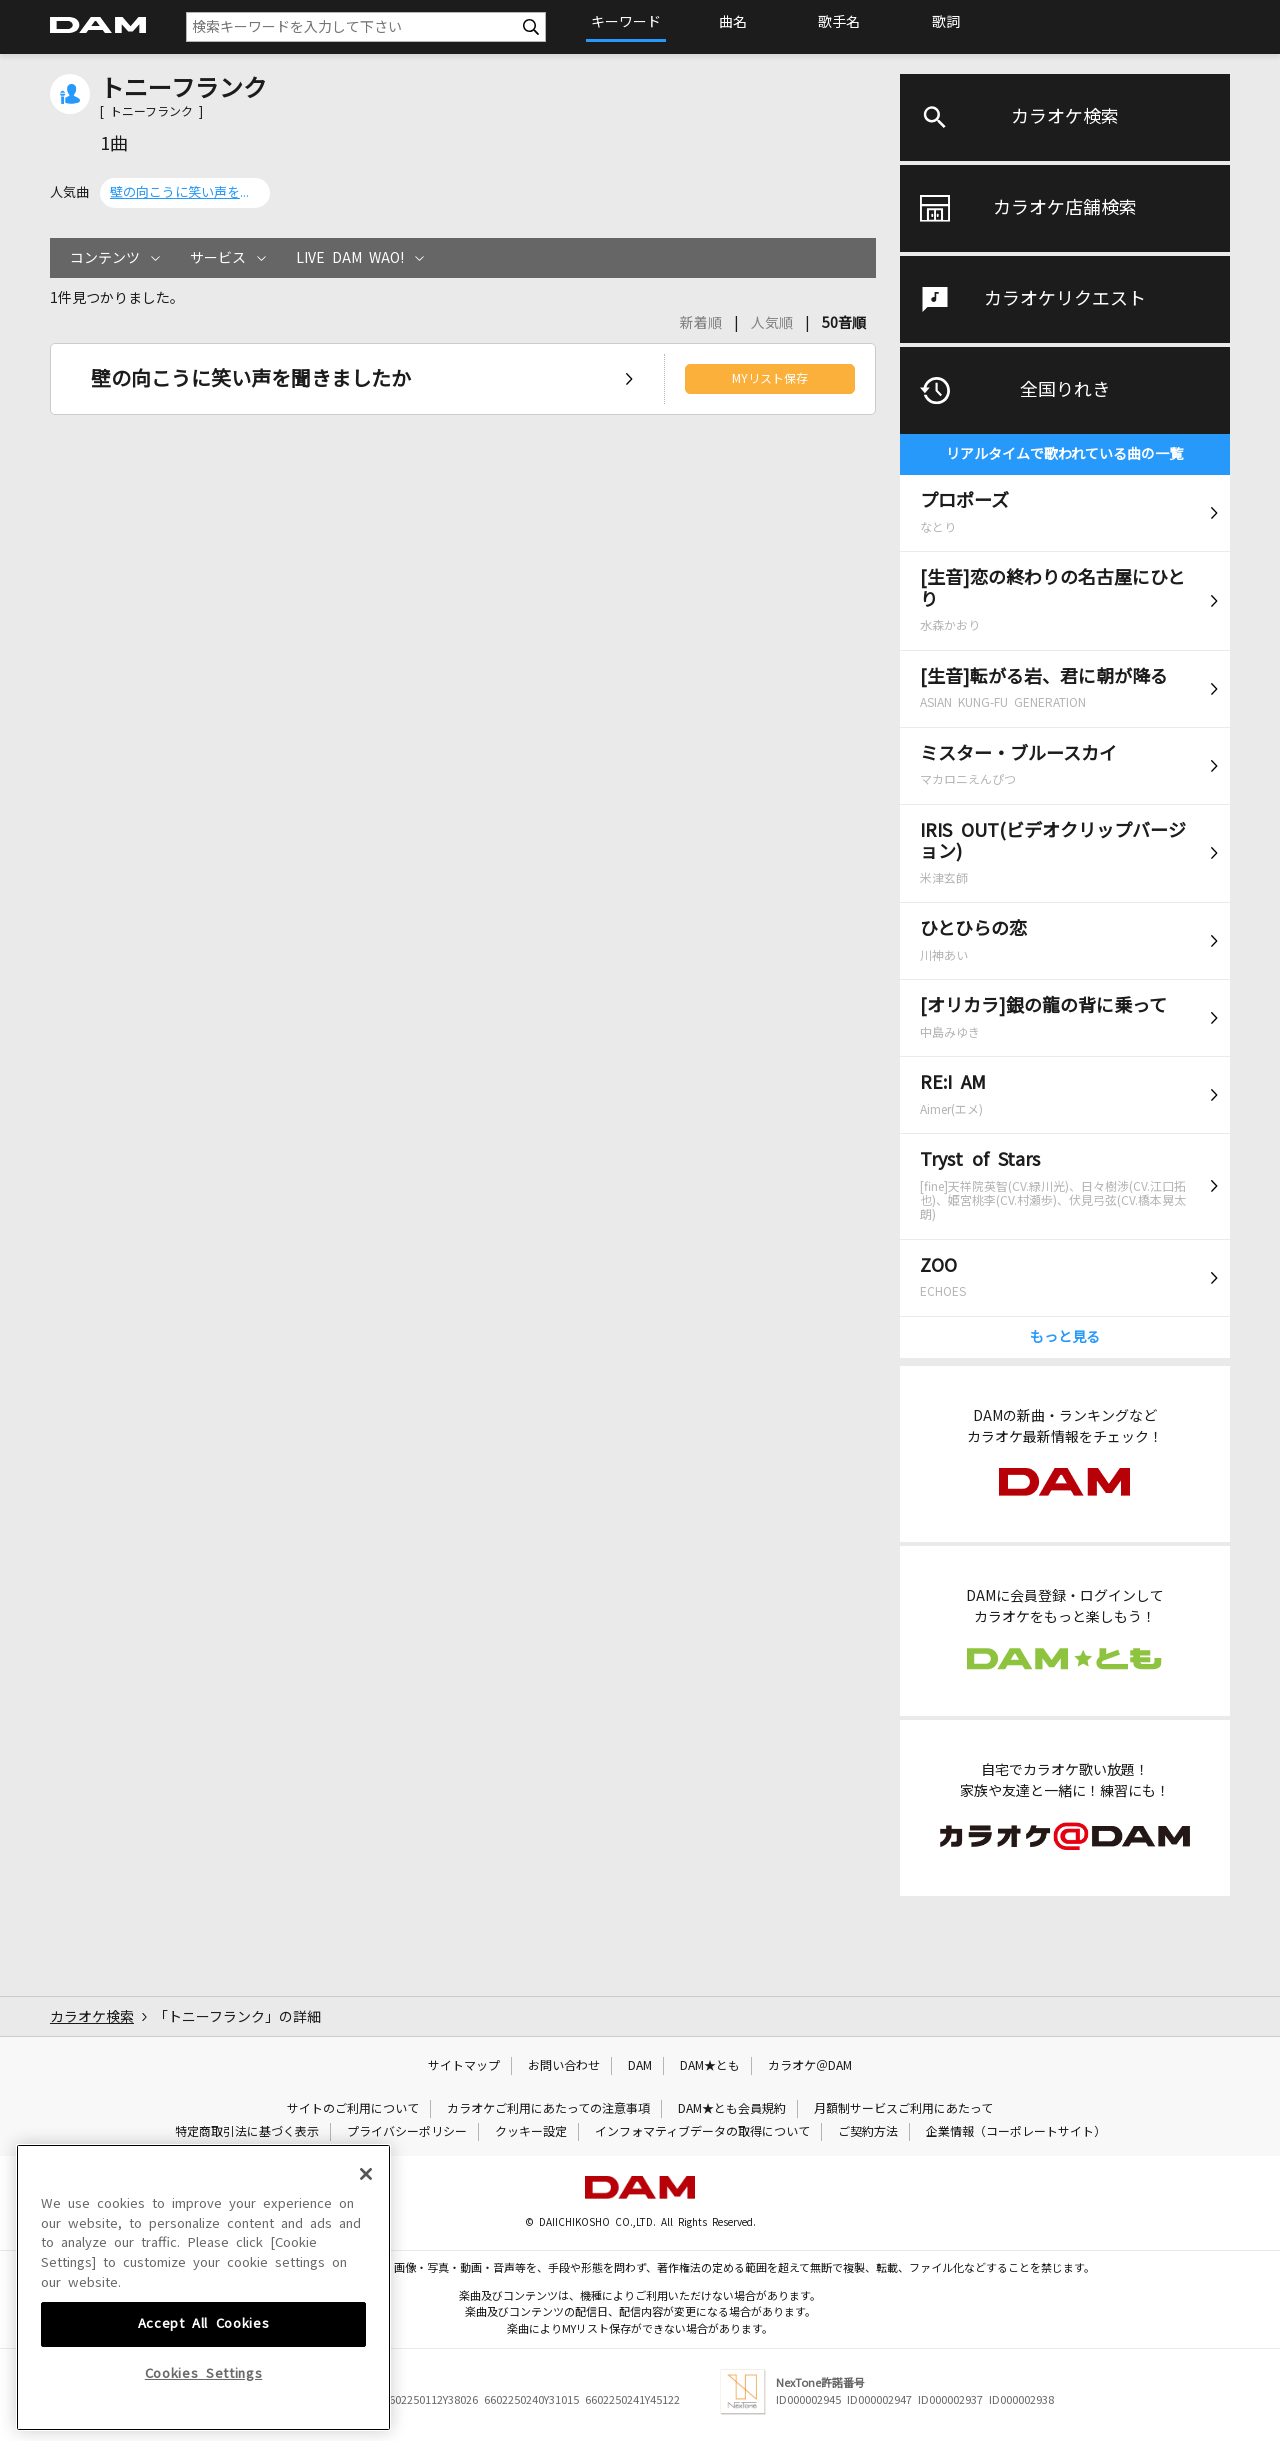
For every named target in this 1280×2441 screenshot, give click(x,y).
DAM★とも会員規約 (732, 2109)
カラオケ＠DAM (810, 2066)
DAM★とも (710, 2066)
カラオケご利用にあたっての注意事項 (548, 2109)
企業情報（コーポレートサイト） (1016, 2132)
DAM (640, 2066)
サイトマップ (464, 2066)
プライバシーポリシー (407, 2132)
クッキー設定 (531, 2132)
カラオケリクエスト (1065, 299)
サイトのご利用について (353, 2109)
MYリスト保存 (770, 379)
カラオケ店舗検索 (1065, 208)
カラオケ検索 (1065, 117)
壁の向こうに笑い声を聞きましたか (185, 192)
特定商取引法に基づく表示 (247, 2132)
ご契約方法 (868, 2132)
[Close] (366, 2310)
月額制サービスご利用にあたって (903, 2109)
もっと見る (1065, 1337)
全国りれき (1065, 390)
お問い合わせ (564, 2066)
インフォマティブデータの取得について (702, 2132)
